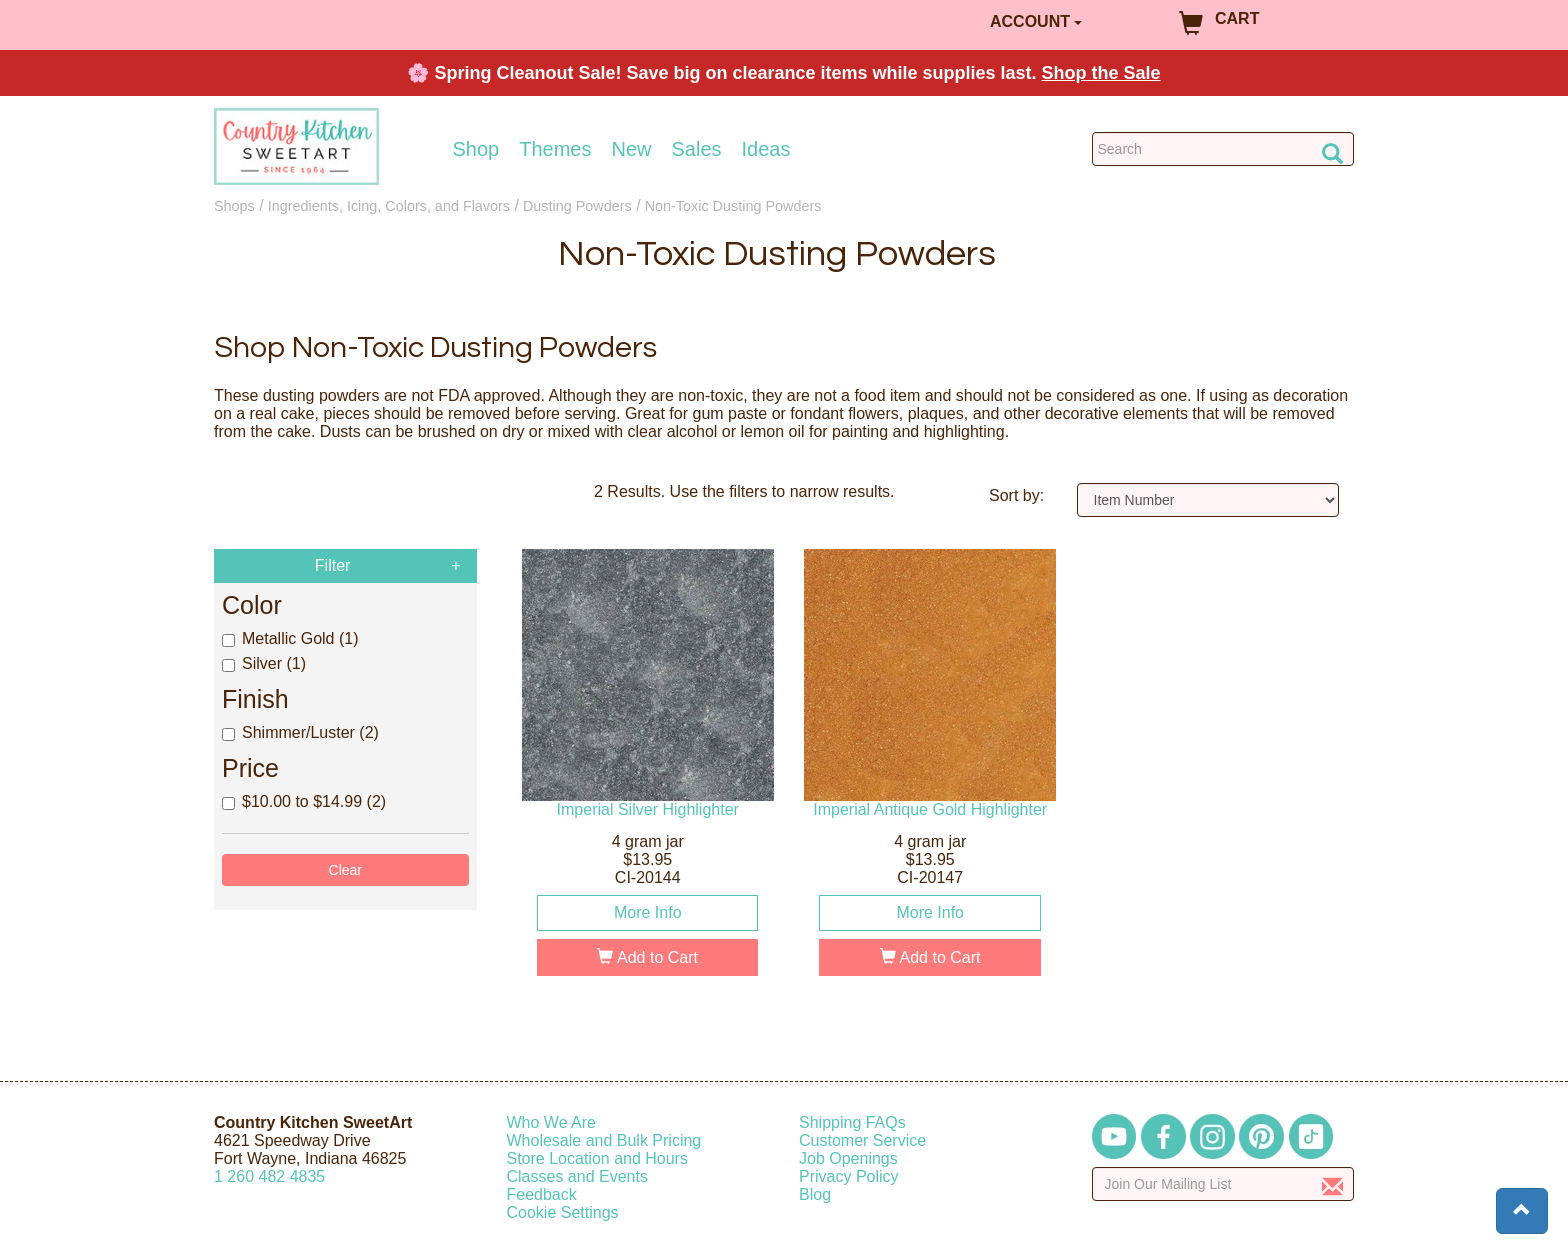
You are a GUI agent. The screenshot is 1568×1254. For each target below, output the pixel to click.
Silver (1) (264, 663)
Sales (697, 149)
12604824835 (269, 1176)
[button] (1522, 1211)
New (631, 149)
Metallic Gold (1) (290, 638)
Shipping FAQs (852, 1122)
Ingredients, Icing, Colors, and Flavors (389, 206)
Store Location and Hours (597, 1158)
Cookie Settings (563, 1212)
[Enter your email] (1223, 1184)
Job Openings (848, 1158)
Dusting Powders (577, 206)
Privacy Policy (849, 1176)
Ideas (766, 149)
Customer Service (862, 1140)
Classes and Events (577, 1176)
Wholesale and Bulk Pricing (604, 1140)
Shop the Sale (1101, 73)
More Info (648, 912)
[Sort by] (1208, 500)
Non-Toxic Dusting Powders (733, 206)
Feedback (542, 1194)
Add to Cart (647, 957)
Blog (815, 1194)
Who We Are (552, 1122)
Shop (476, 149)
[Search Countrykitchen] (1223, 149)
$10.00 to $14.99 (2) (304, 801)
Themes (555, 149)
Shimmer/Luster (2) (300, 732)
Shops (234, 206)
